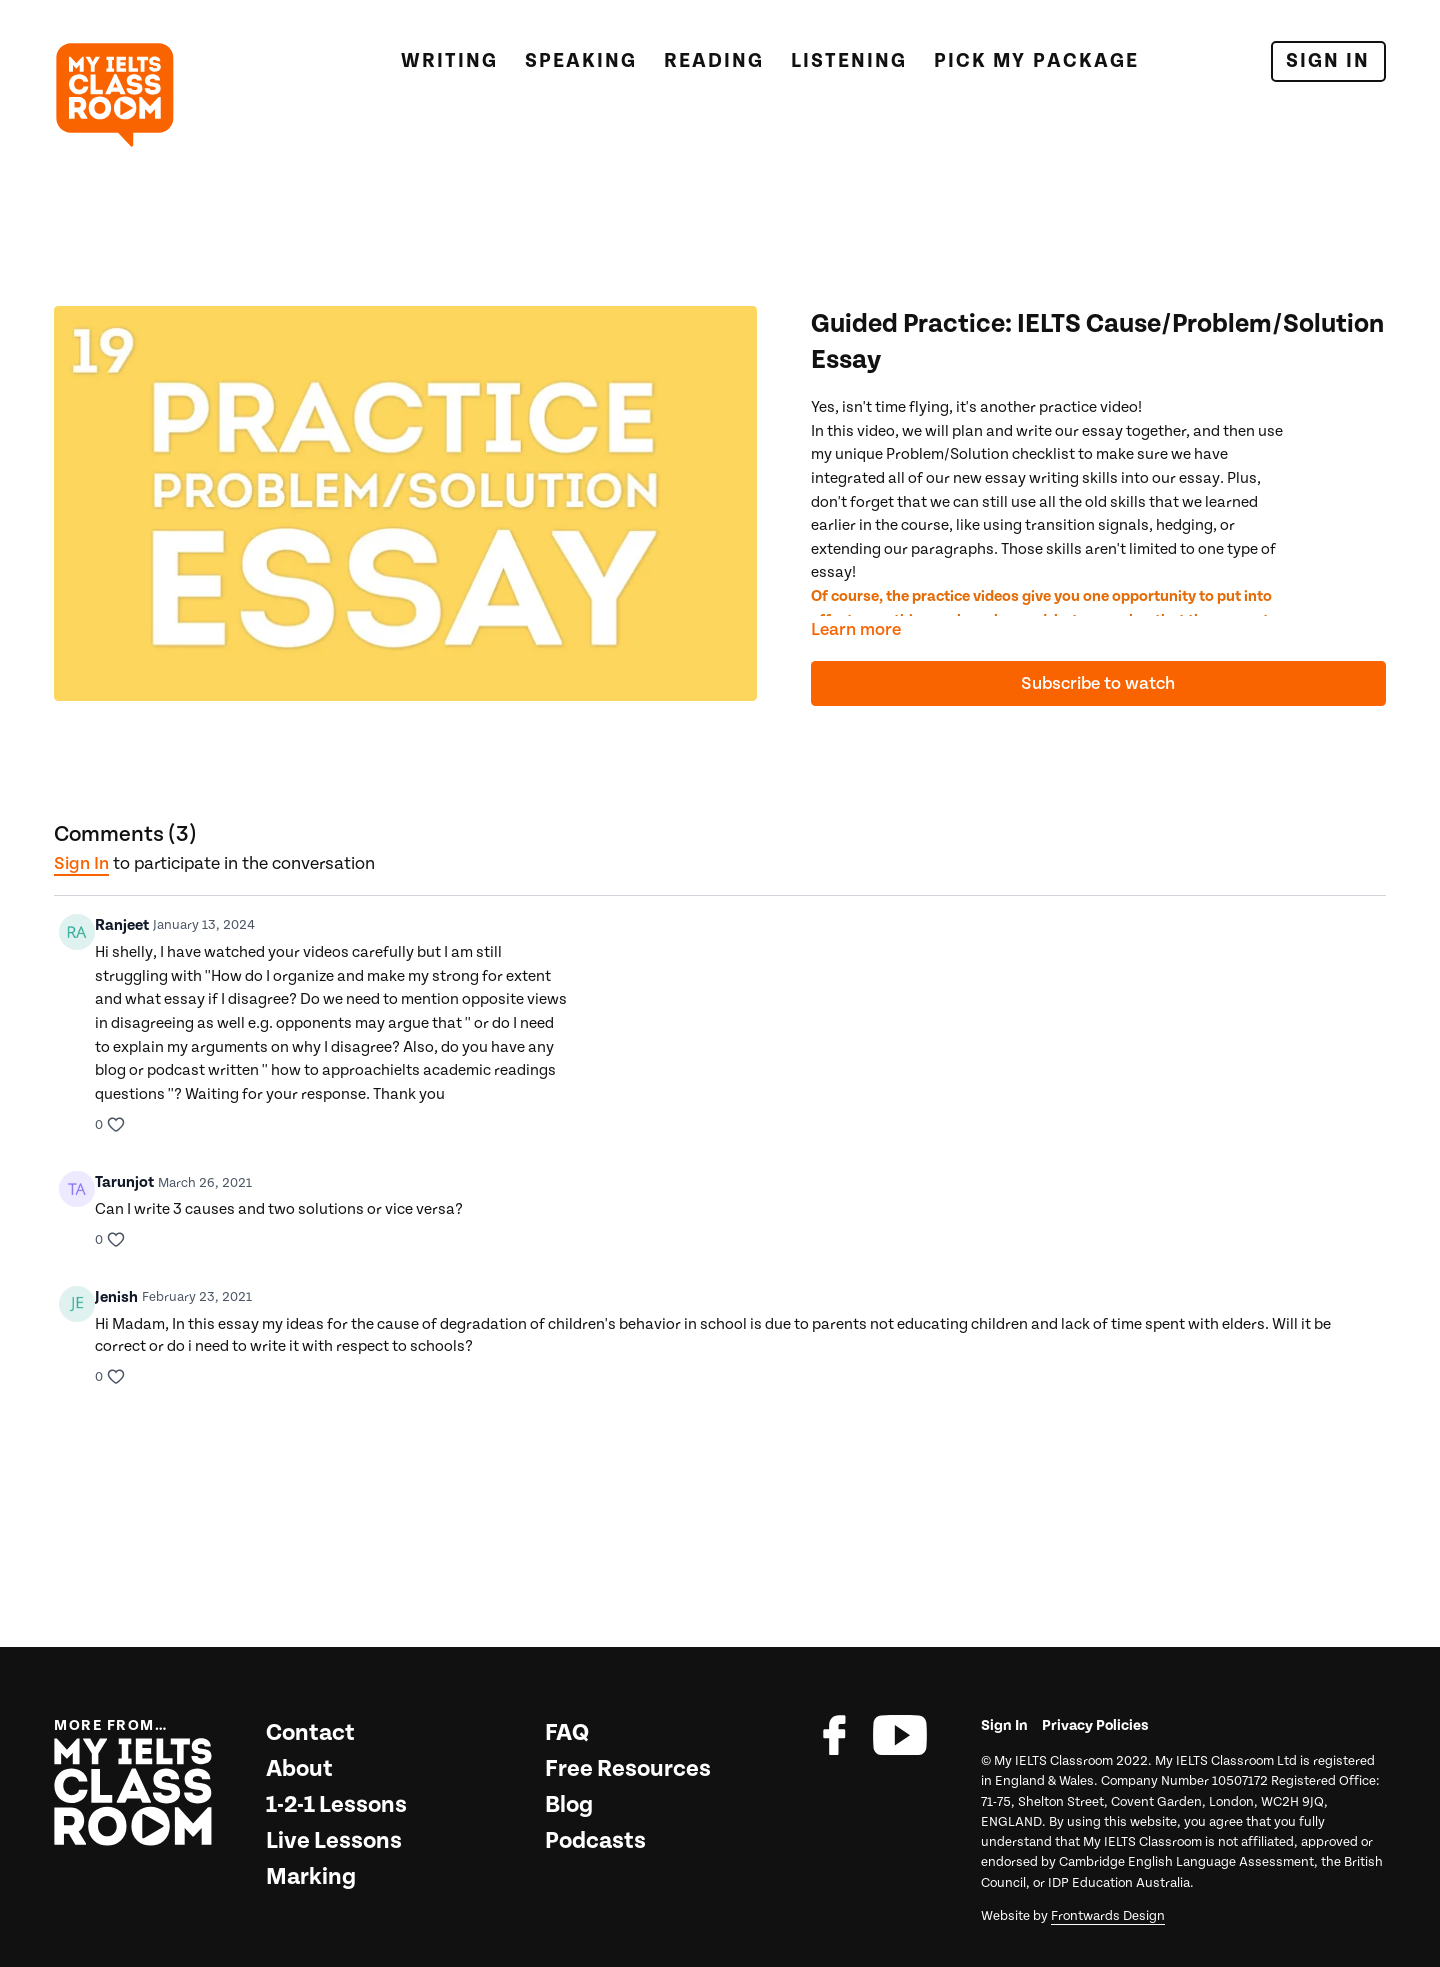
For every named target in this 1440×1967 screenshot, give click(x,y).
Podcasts (595, 1841)
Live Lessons (334, 1841)
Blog (569, 1805)
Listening (849, 61)
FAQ (567, 1733)
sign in (81, 863)
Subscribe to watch (1098, 683)
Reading (714, 61)
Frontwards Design (1108, 1916)
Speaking (581, 61)
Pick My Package (1036, 61)
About (299, 1769)
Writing (449, 61)
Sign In (1328, 61)
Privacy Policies (1095, 1725)
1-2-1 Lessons (336, 1805)
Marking (311, 1877)
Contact (310, 1733)
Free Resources (628, 1769)
